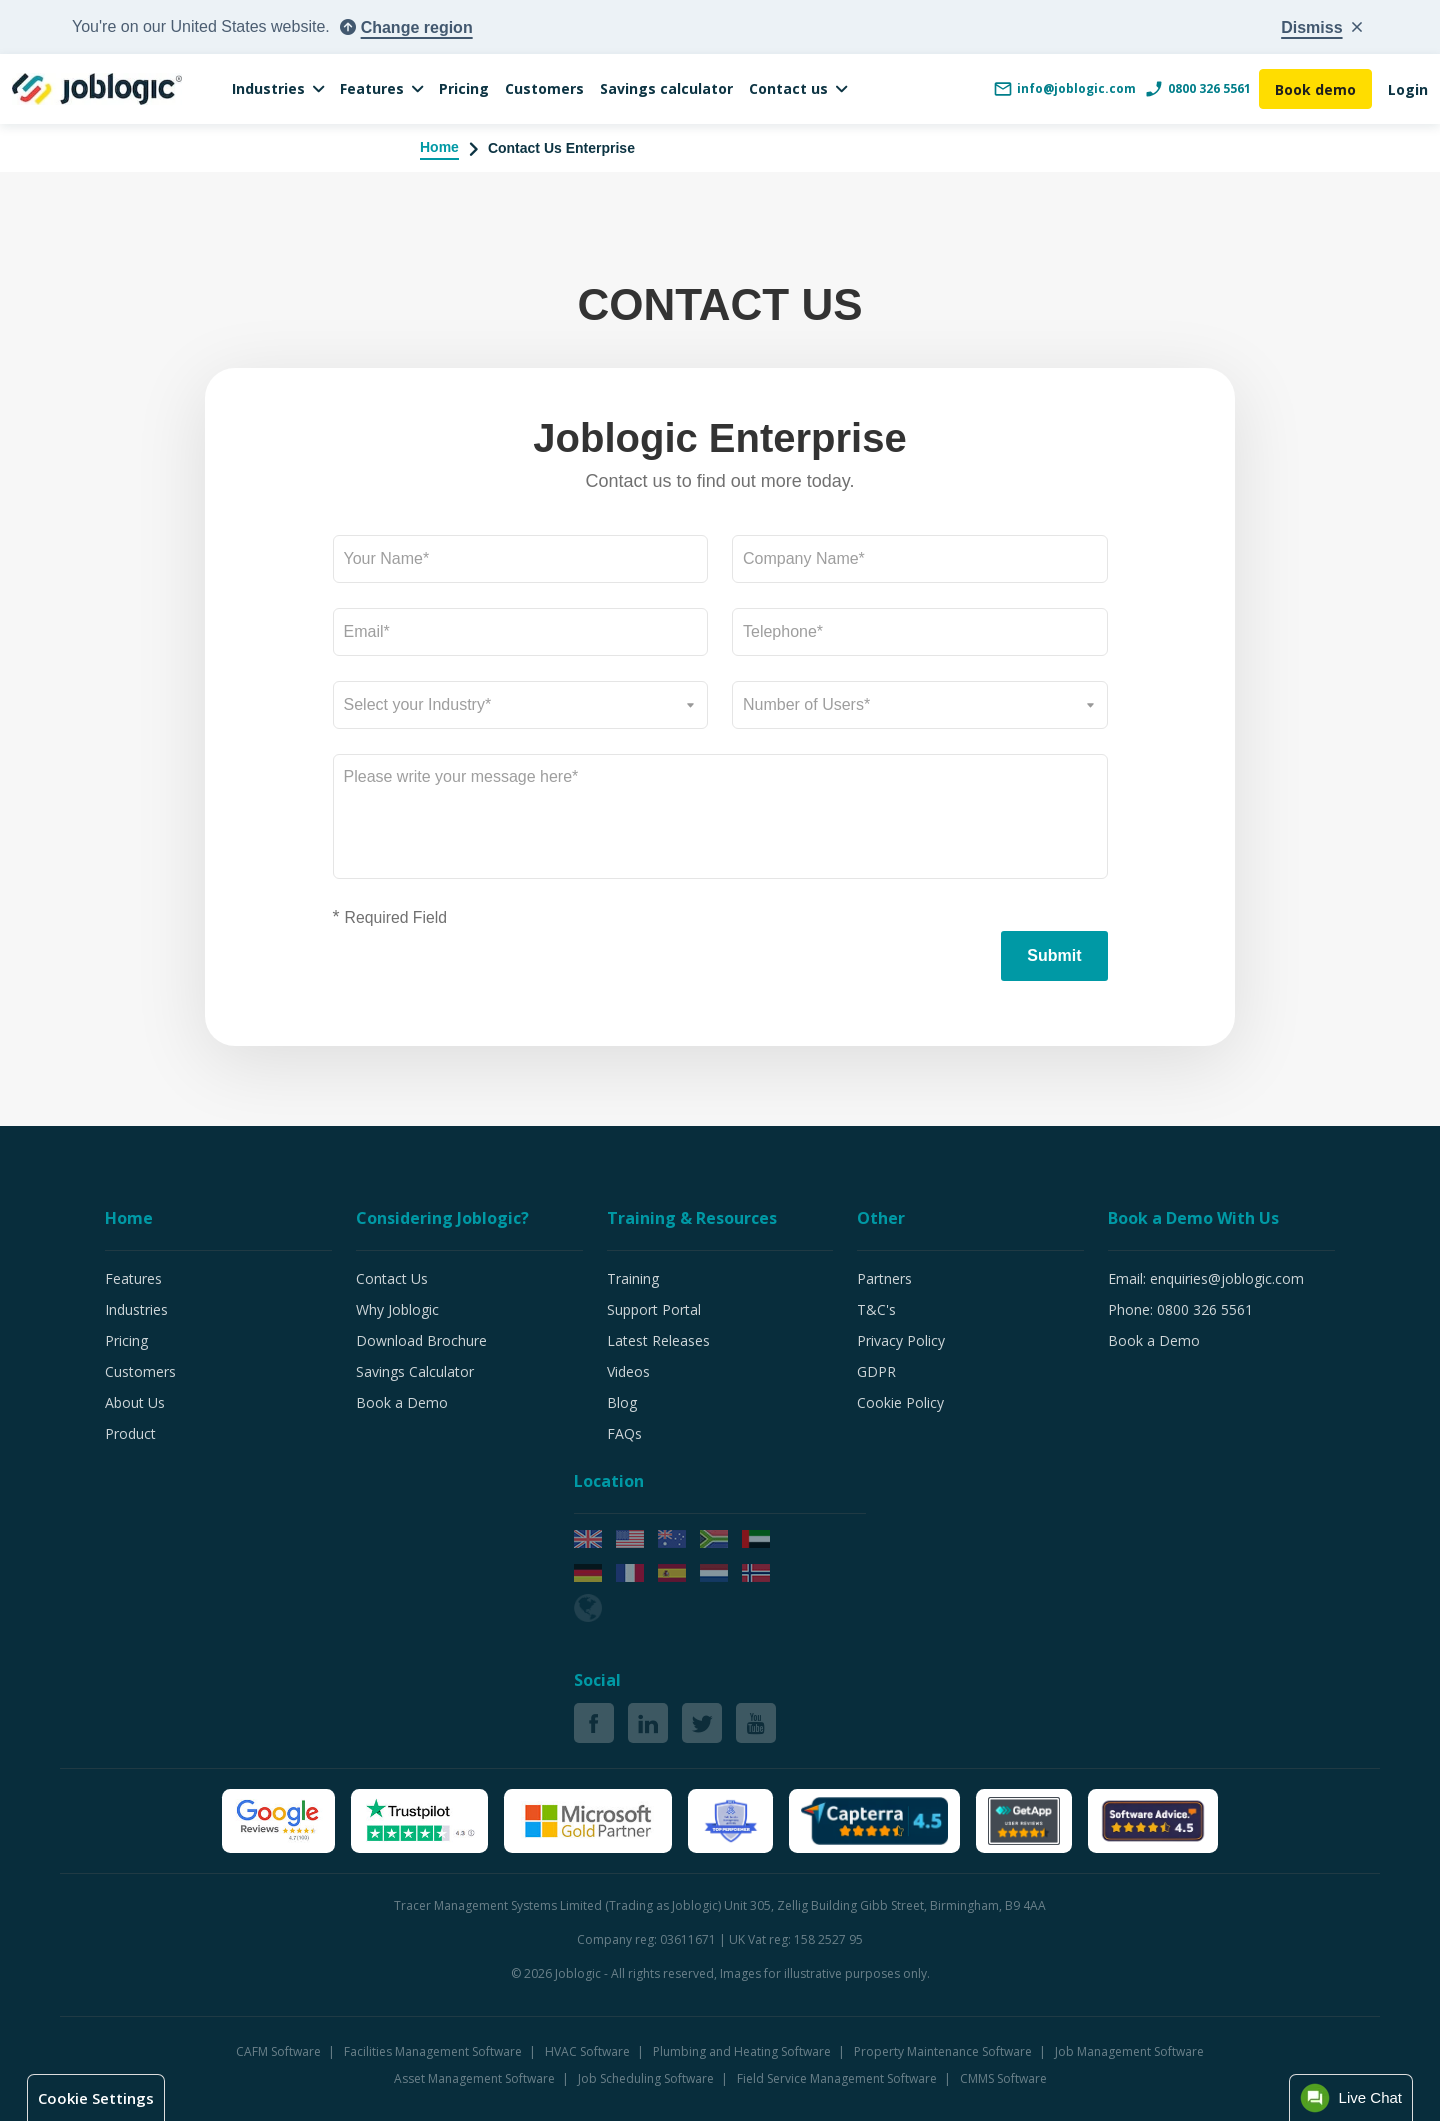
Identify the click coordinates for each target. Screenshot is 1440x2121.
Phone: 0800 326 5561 (1180, 1309)
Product (130, 1433)
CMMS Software (1003, 2078)
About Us (135, 1402)
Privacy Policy (901, 1340)
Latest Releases (658, 1340)
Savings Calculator (415, 1371)
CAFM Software (280, 2051)
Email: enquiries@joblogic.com (1206, 1278)
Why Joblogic (397, 1309)
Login (1408, 89)
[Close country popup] (1321, 28)
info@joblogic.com (1064, 89)
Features (372, 88)
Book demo (1315, 89)
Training (633, 1278)
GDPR (876, 1371)
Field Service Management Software (838, 2078)
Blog (622, 1402)
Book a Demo (402, 1402)
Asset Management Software (476, 2078)
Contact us (788, 88)
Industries (268, 88)
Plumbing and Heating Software (743, 2051)
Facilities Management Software (434, 2051)
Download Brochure (421, 1340)
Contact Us (392, 1278)
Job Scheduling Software (647, 2078)
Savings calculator (666, 88)
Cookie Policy (900, 1402)
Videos (628, 1371)
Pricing (464, 88)
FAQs (624, 1433)
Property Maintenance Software (944, 2051)
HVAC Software (589, 2051)
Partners (884, 1278)
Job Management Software (1129, 2051)
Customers (544, 88)
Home (439, 147)
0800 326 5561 (1197, 89)
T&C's (876, 1309)
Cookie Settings (96, 2098)
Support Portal (654, 1309)
